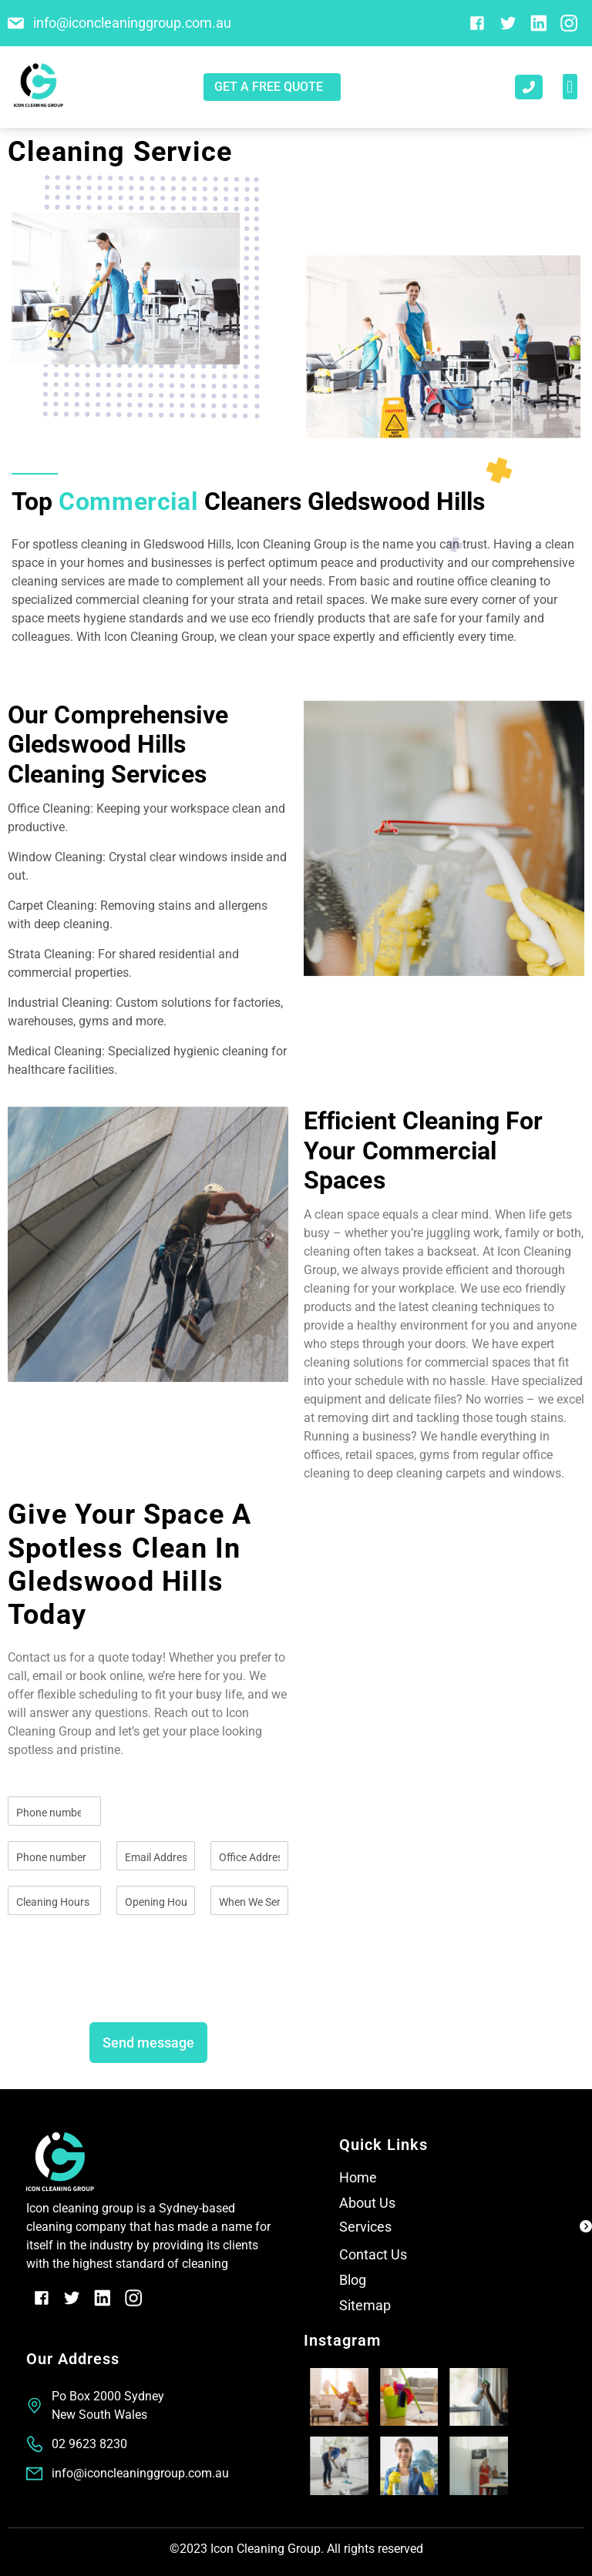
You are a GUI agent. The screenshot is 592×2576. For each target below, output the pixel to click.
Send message (148, 2042)
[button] (570, 86)
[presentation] (125, 1988)
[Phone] (54, 1855)
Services (365, 2227)
